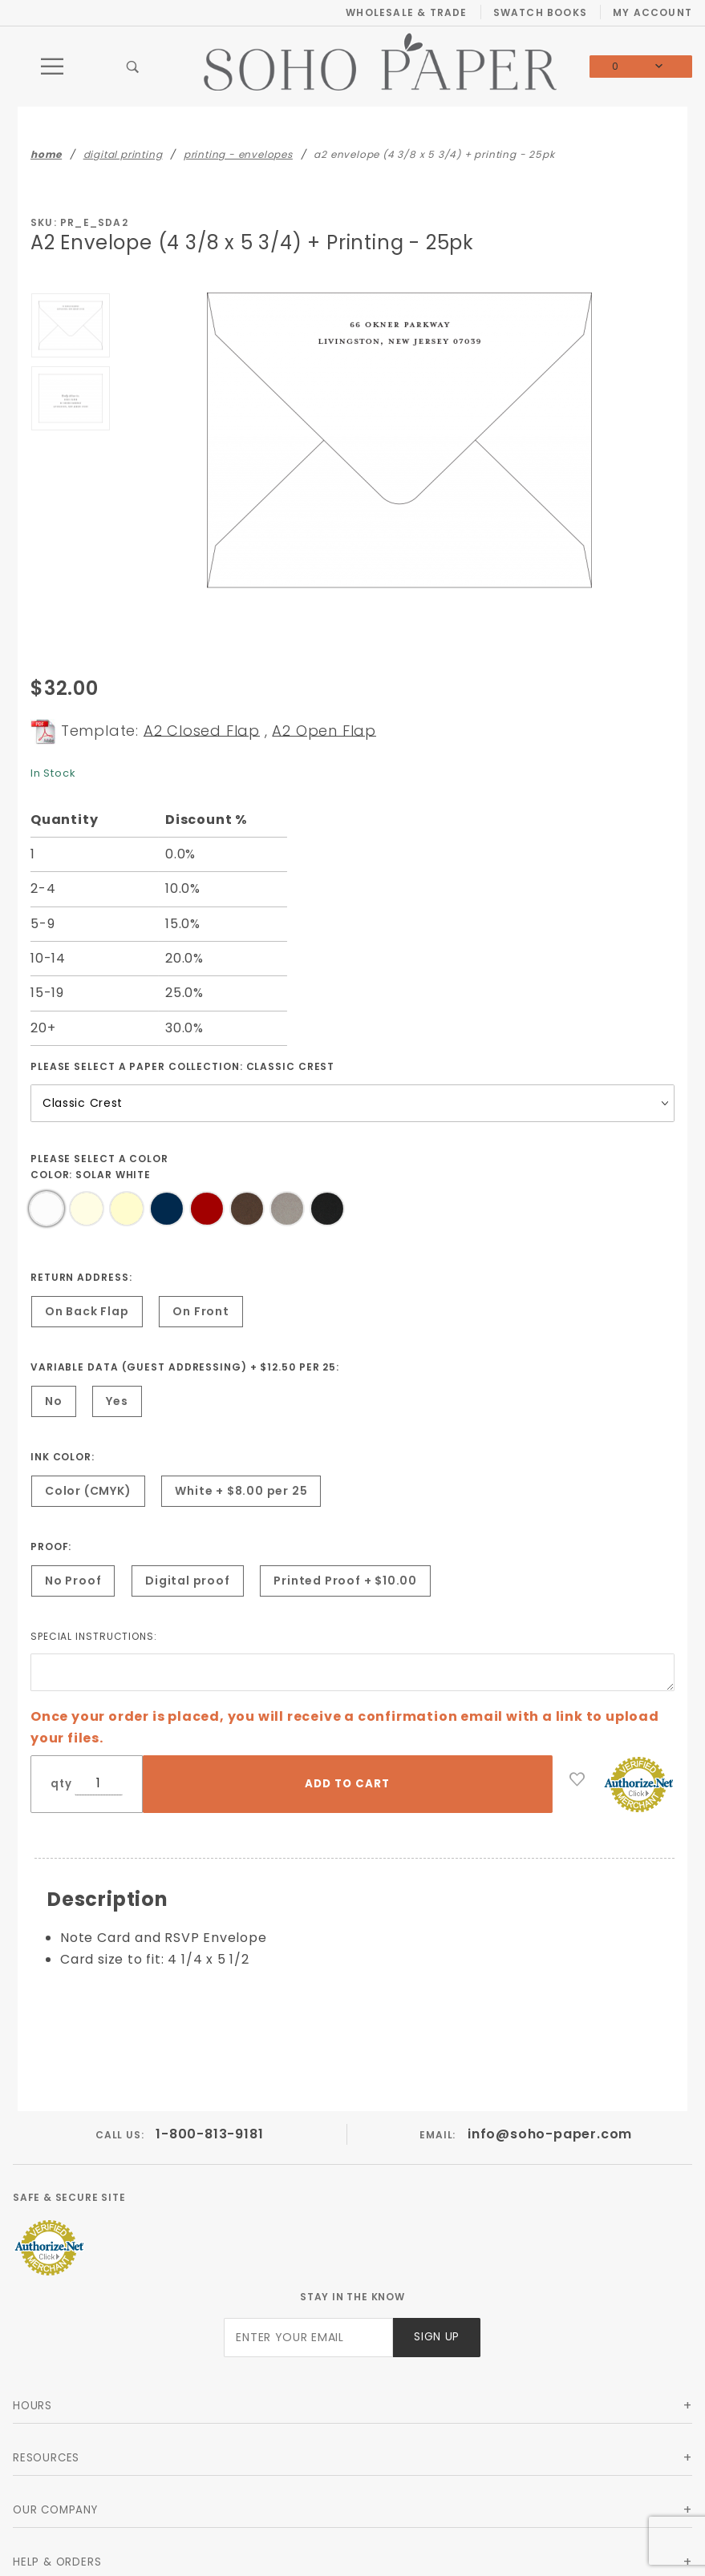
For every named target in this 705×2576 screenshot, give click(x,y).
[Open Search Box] (133, 66)
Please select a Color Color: (99, 1166)
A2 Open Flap (324, 730)
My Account (652, 12)
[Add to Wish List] (577, 1779)
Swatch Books (540, 12)
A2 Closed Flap (202, 730)
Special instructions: (93, 1636)
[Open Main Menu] (53, 66)
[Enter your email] (308, 2337)
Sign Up (437, 2336)
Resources (46, 2457)
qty (61, 1783)
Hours (32, 2405)
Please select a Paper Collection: (182, 1066)
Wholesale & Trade (406, 12)
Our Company (55, 2509)
